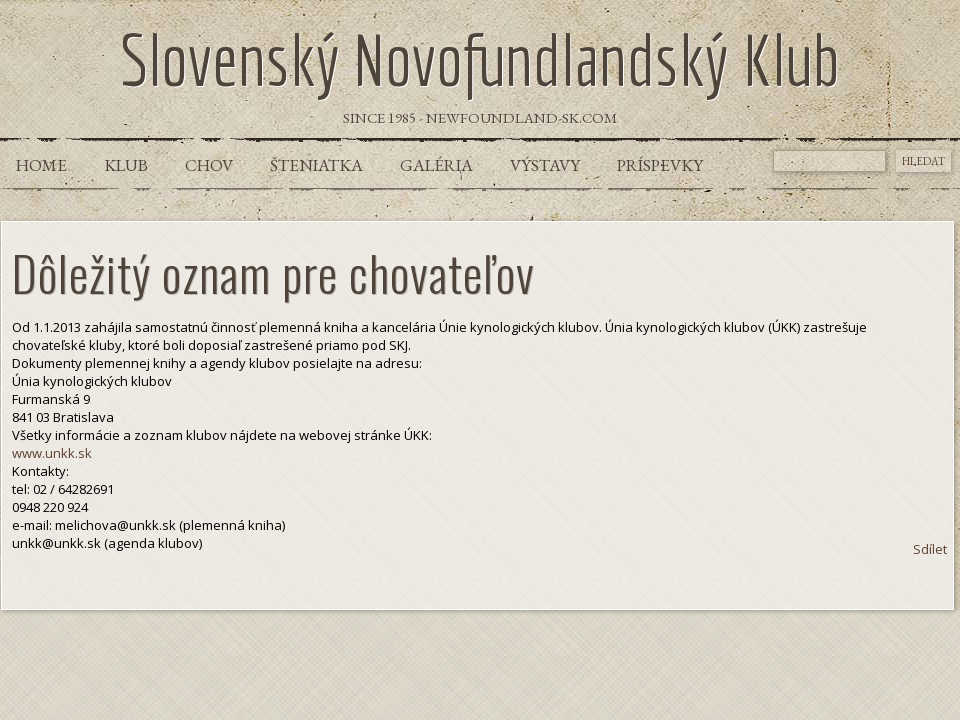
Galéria (436, 165)
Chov (209, 165)
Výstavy (545, 165)
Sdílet (930, 549)
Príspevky (660, 165)
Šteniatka (316, 165)
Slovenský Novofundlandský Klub (480, 59)
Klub (126, 165)
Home (41, 165)
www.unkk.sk (52, 453)
